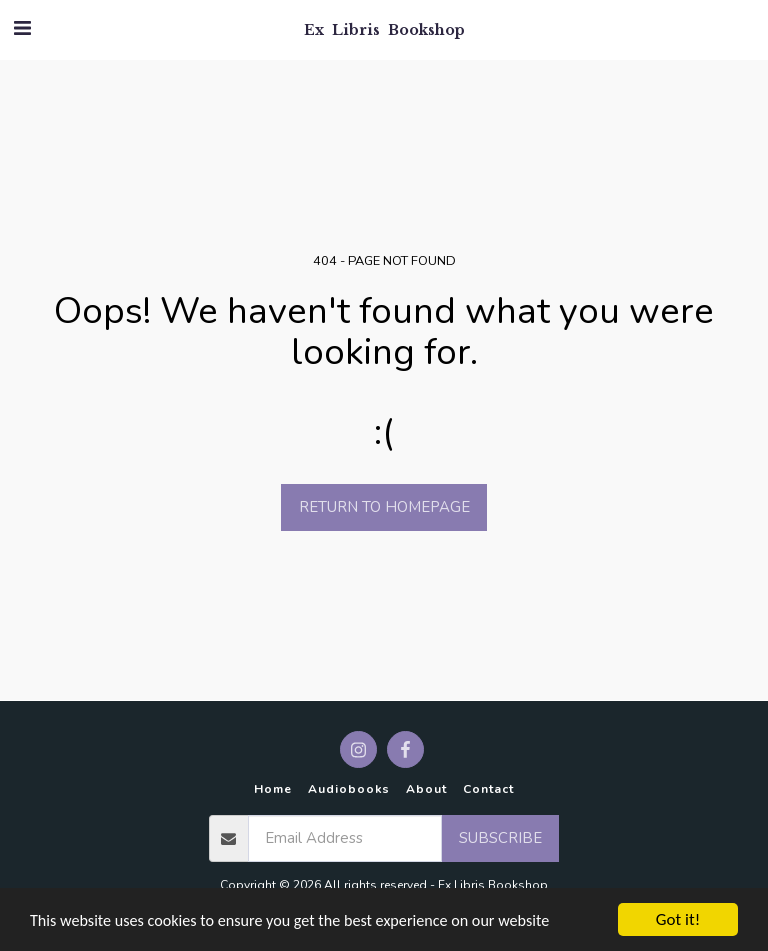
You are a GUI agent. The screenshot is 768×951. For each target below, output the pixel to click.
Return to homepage (384, 507)
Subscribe (500, 838)
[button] (22, 28)
